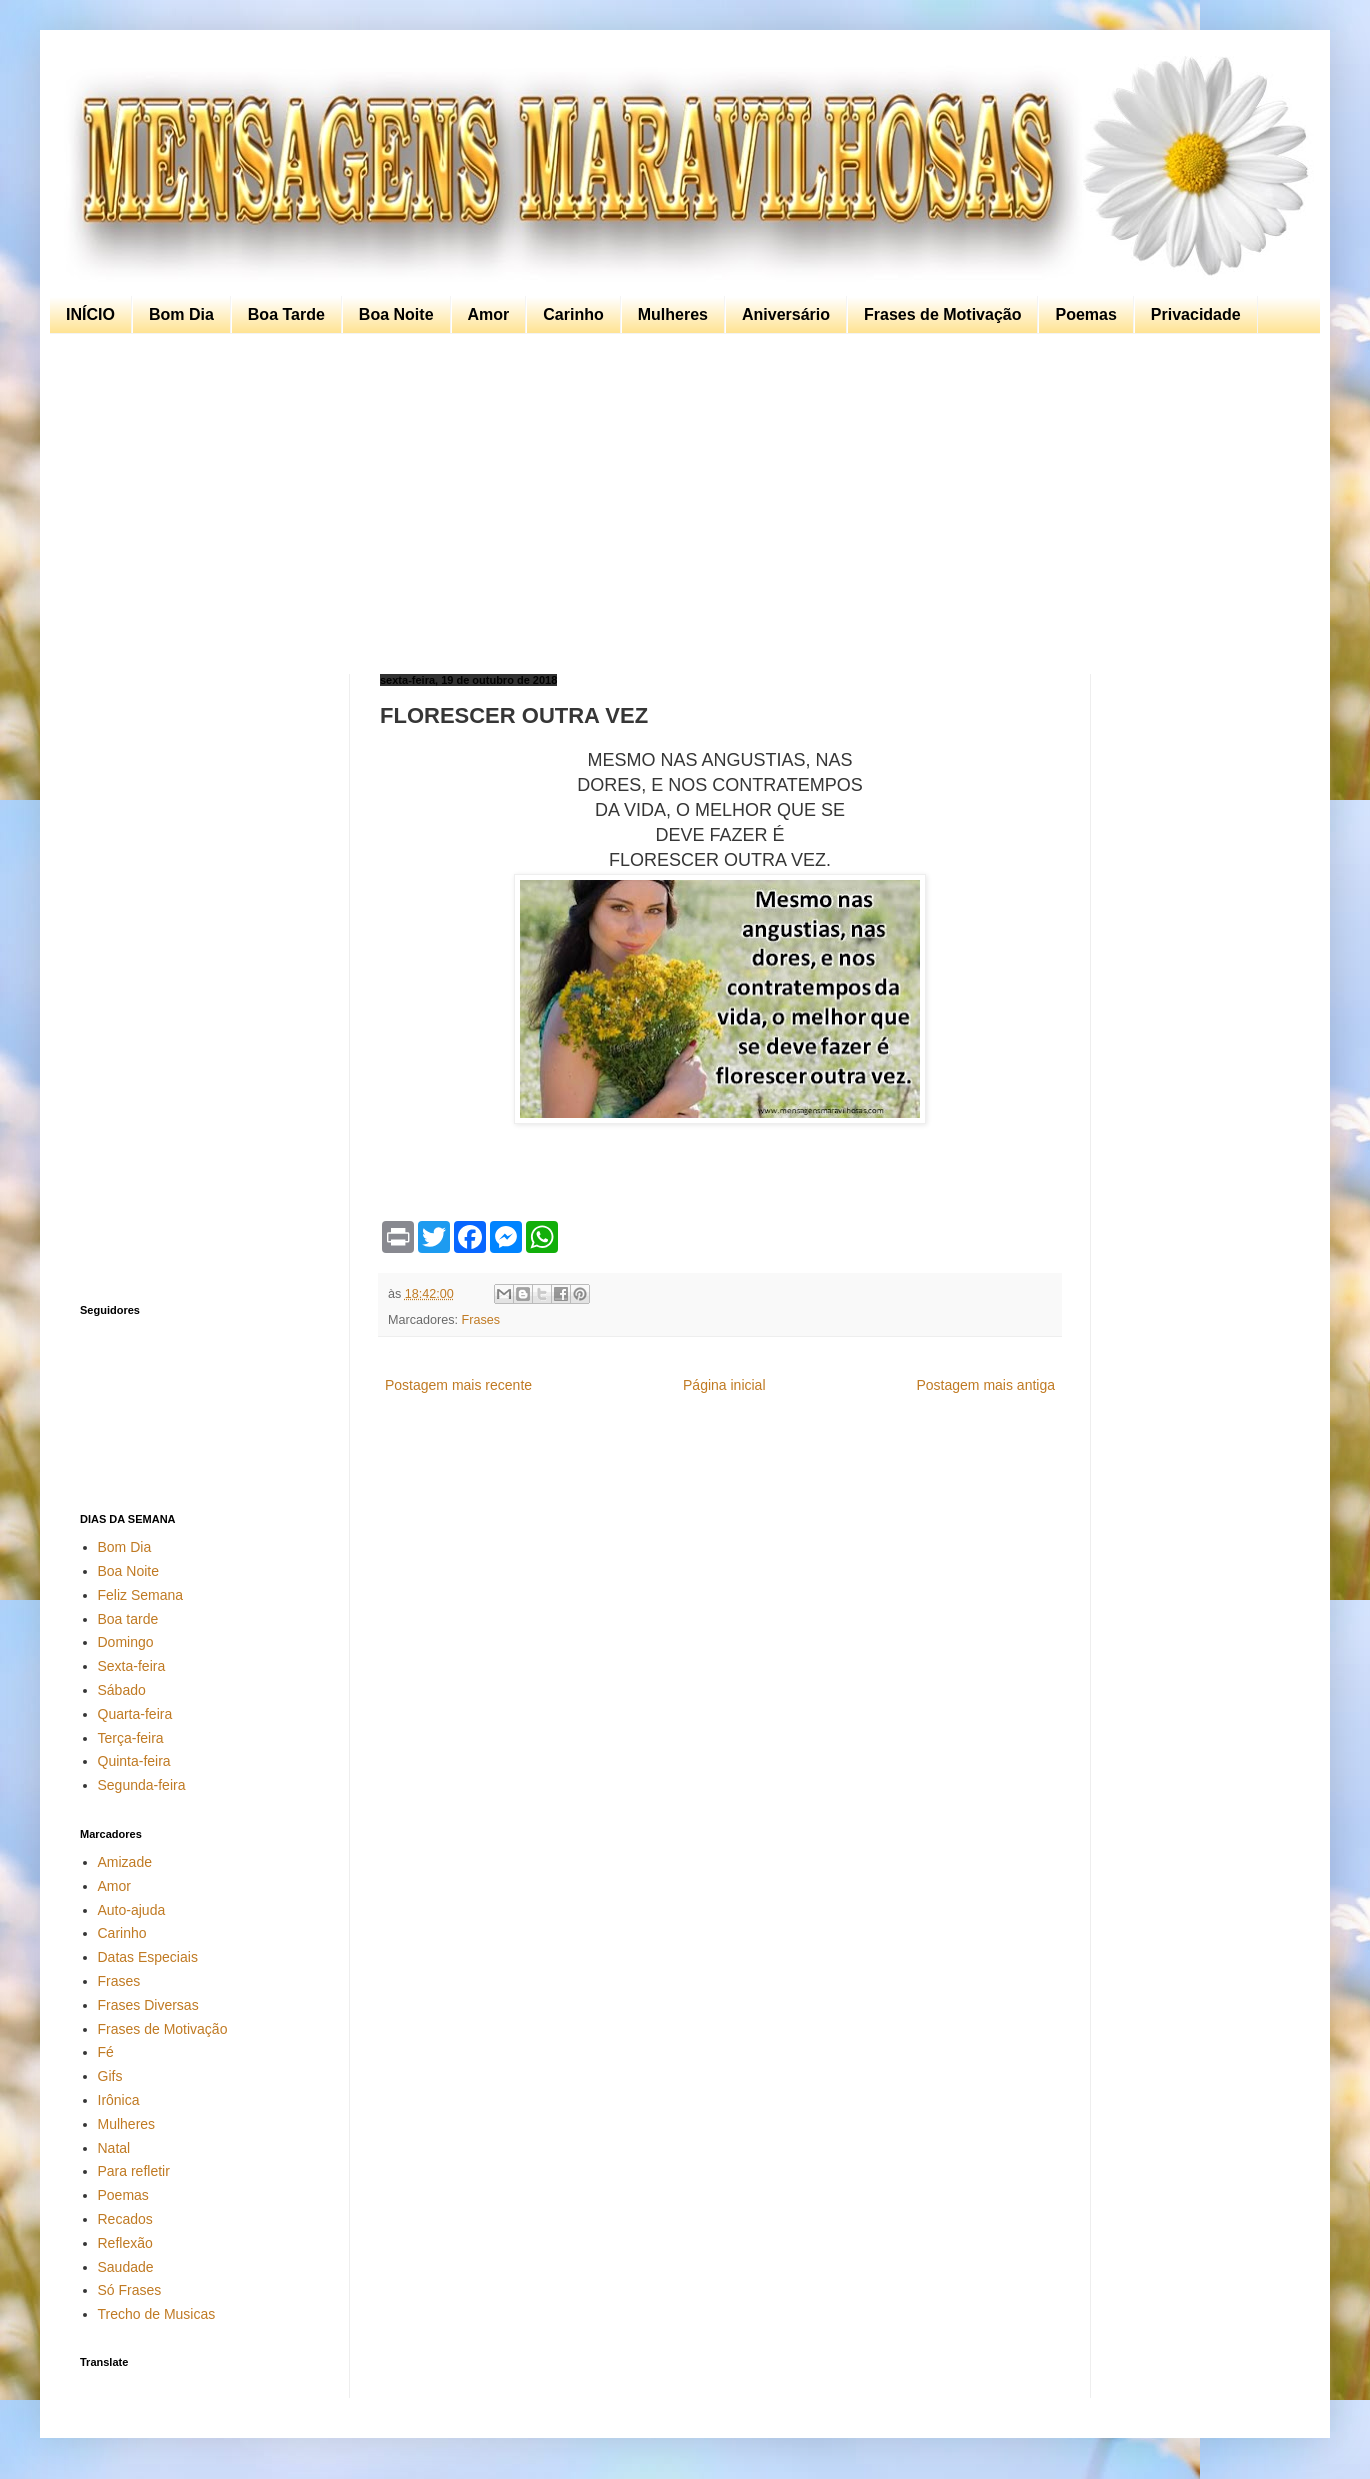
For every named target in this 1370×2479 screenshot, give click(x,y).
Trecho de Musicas (157, 2314)
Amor (489, 314)
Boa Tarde (286, 314)
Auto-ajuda (132, 1910)
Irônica (119, 2100)
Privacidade (1196, 314)
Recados (125, 2219)
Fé (106, 2052)
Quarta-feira (135, 1714)
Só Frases (130, 2290)
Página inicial (724, 1385)
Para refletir (134, 2171)
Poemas (1085, 314)
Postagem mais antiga (985, 1385)
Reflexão (125, 2243)
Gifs (110, 2076)
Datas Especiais (148, 1957)
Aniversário (786, 314)
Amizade (125, 1862)
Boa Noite (396, 314)
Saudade (126, 2267)
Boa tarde (128, 1619)
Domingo (126, 1642)
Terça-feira (131, 1738)
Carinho (573, 314)
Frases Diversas (148, 2005)
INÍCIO (90, 314)
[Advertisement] (680, 504)
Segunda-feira (142, 1785)
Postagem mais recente (458, 1385)
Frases (481, 1320)
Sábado (122, 1690)
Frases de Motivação (942, 314)
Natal (114, 2148)
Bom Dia (181, 314)
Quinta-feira (134, 1761)
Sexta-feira (132, 1666)
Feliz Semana (141, 1595)
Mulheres (673, 314)
